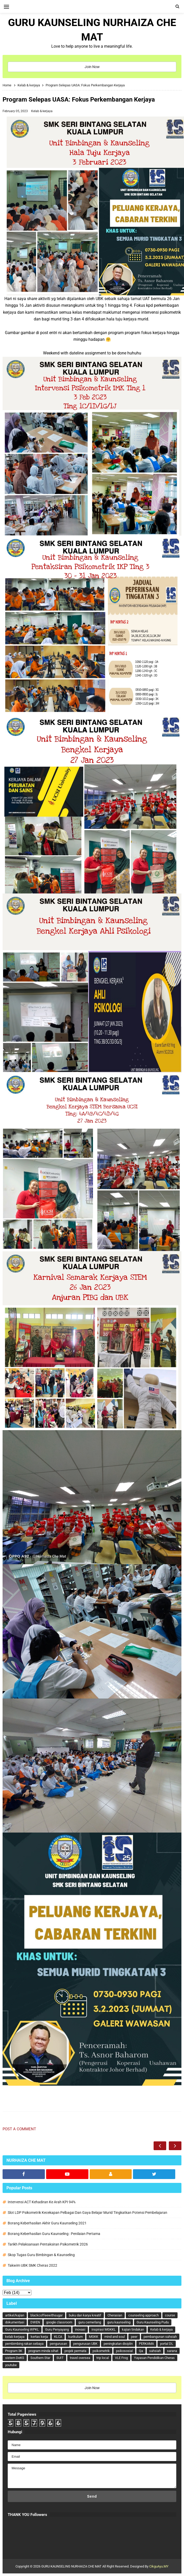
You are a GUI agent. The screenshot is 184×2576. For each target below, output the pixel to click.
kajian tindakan (133, 2329)
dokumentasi (14, 2322)
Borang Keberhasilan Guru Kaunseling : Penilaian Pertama (54, 2234)
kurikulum (75, 2337)
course (170, 2315)
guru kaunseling (118, 2322)
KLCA (58, 2337)
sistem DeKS (14, 2358)
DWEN (35, 2322)
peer (134, 2337)
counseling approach (143, 2315)
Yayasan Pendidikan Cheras (154, 2358)
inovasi (80, 2329)
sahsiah (155, 2351)
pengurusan (58, 2344)
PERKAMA (146, 2344)
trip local (102, 2358)
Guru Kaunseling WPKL (22, 2329)
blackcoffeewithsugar (46, 2315)
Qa (141, 2351)
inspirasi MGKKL (103, 2329)
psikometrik (101, 2351)
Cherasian (114, 2315)
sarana (172, 2351)
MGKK (93, 2337)
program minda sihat (43, 2351)
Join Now (92, 67)
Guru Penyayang (57, 2329)
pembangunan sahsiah (160, 2337)
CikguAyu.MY (159, 2566)
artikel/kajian (14, 2315)
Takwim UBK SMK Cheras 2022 (32, 2265)
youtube (11, 2365)
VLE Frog (121, 2358)
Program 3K (13, 2351)
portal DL (166, 2344)
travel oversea (80, 2358)
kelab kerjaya (14, 2337)
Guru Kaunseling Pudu (153, 2322)
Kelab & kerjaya (42, 111)
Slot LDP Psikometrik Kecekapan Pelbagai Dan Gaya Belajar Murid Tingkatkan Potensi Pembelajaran (87, 2212)
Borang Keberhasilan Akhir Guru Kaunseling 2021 (47, 2223)
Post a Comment (19, 2129)
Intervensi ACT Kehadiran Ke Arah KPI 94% (42, 2202)
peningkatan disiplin (118, 2344)
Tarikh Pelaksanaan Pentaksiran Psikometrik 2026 (48, 2244)
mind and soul (114, 2337)
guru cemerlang (89, 2322)
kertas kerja (39, 2337)
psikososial (124, 2351)
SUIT (60, 2358)
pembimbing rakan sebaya (24, 2344)
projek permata (75, 2351)
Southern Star (40, 2358)
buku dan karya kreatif (85, 2315)
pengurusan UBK (85, 2344)
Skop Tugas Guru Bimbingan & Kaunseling (41, 2255)
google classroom (59, 2322)
